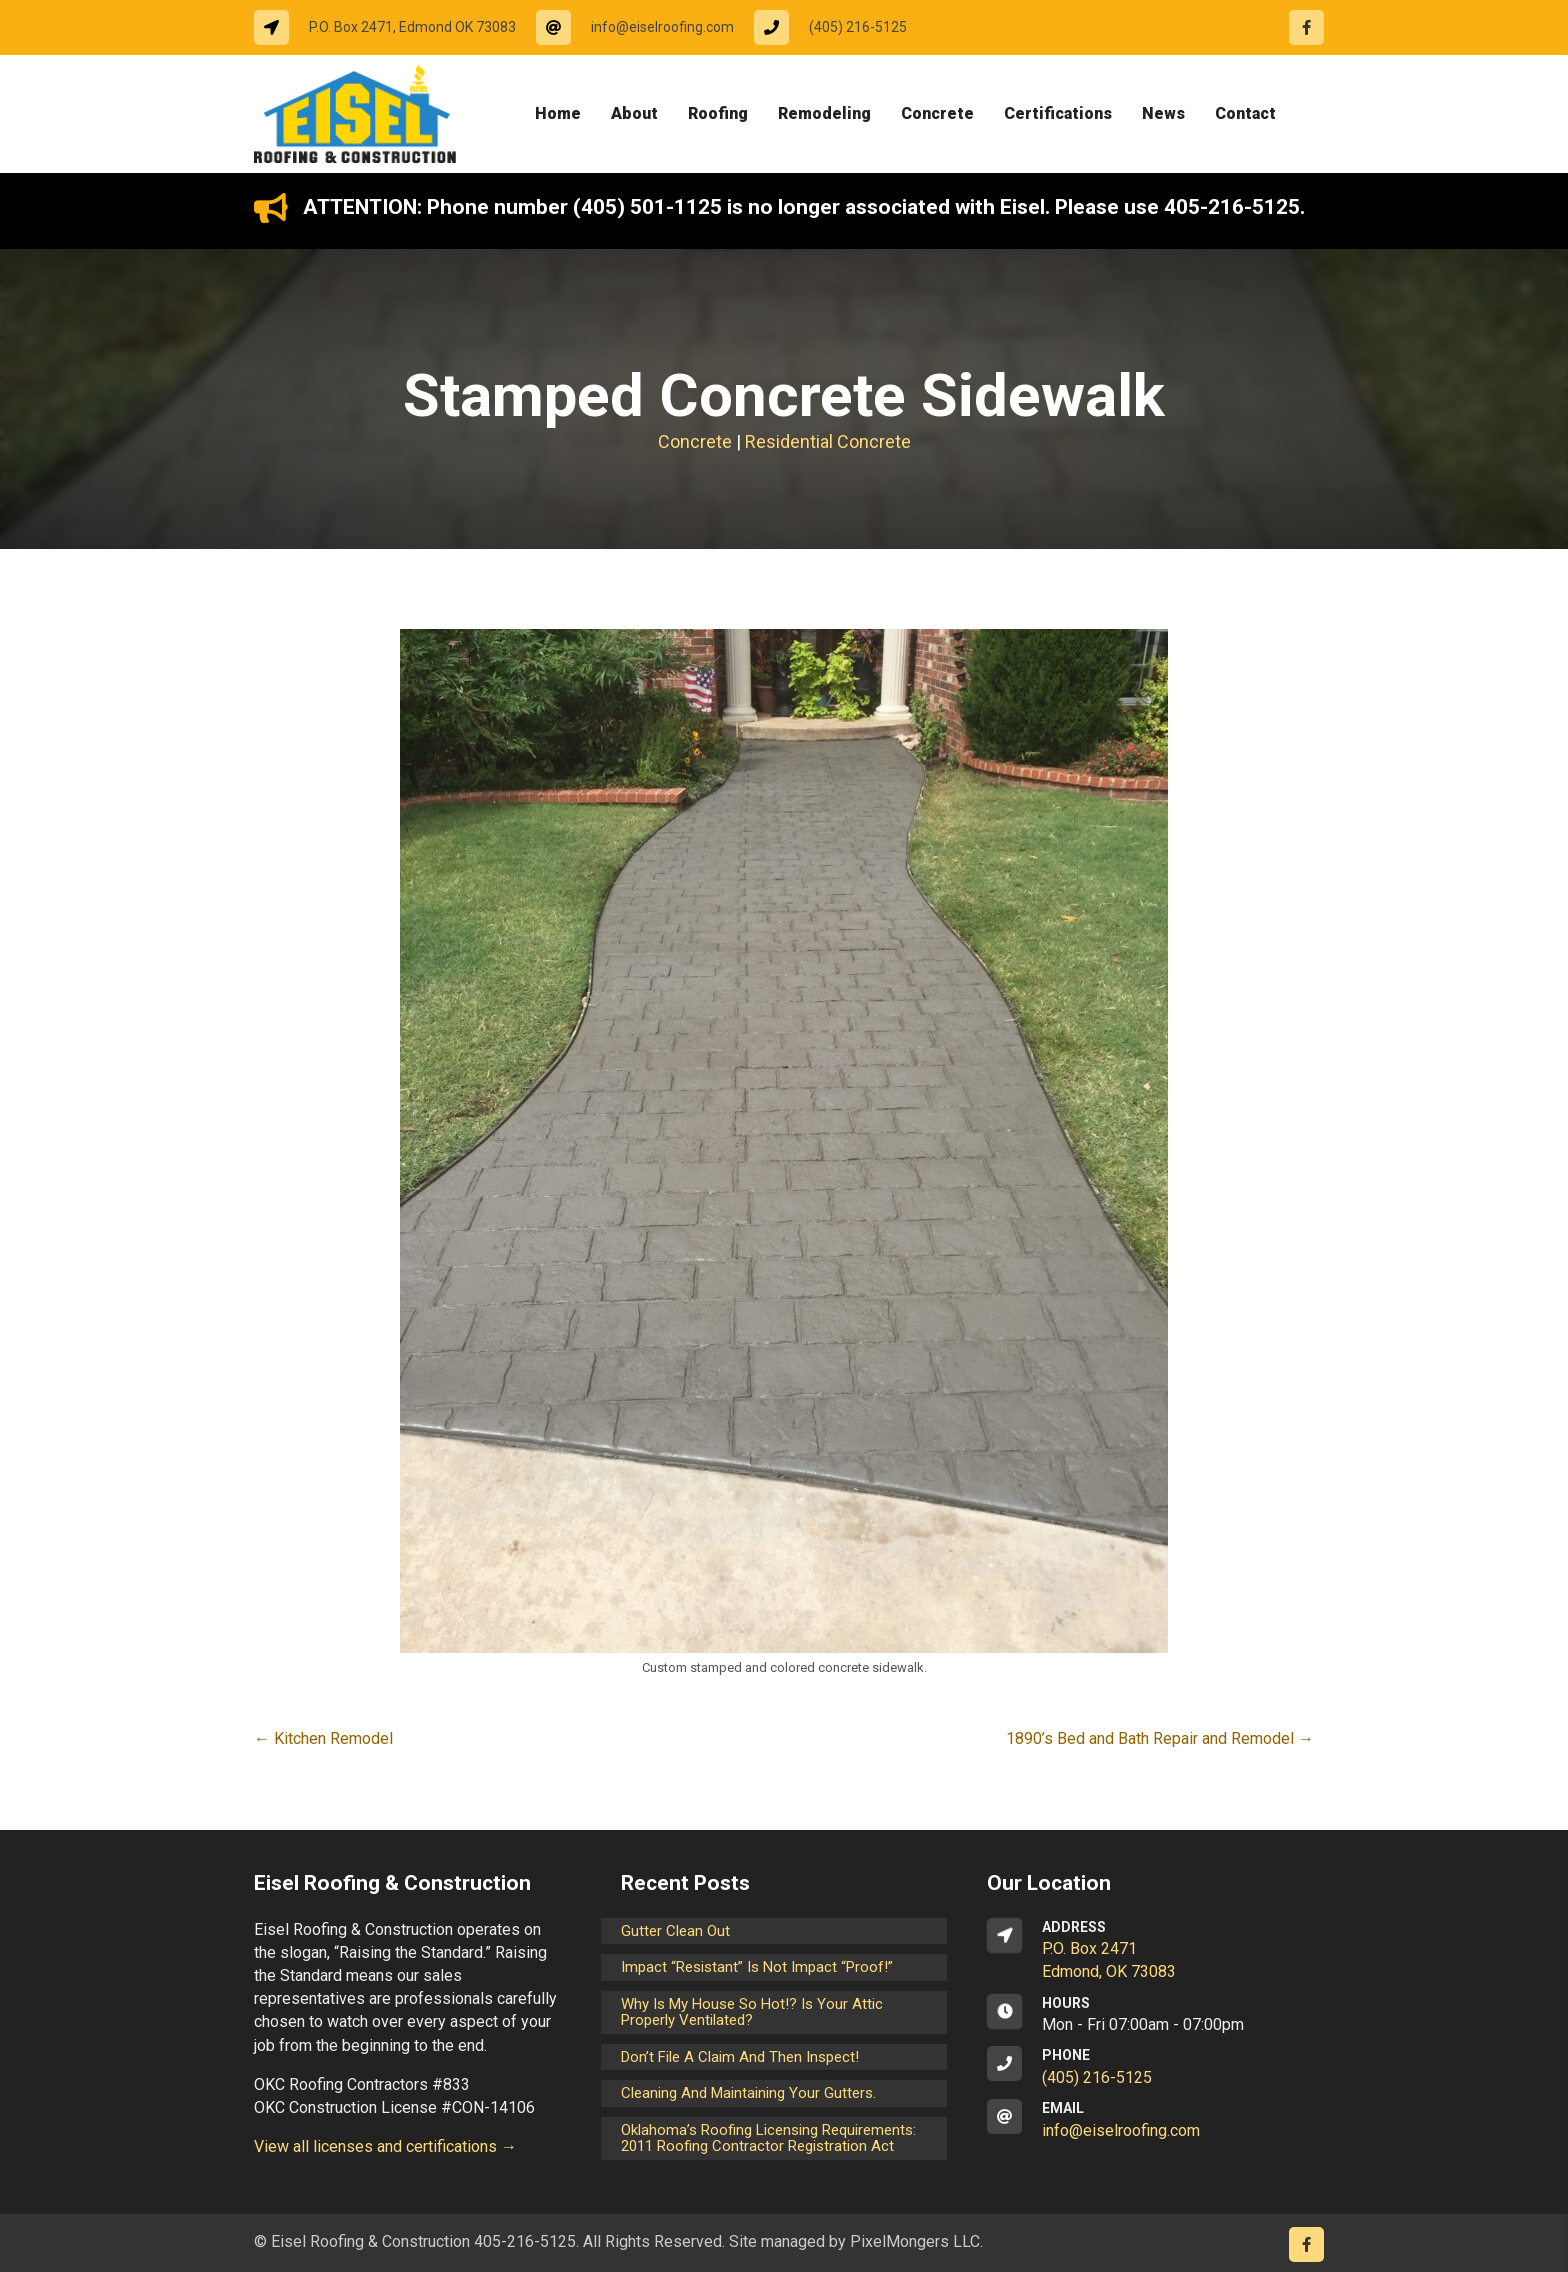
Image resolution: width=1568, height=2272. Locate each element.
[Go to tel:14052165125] (840, 27)
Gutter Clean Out (675, 1931)
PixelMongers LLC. (916, 2241)
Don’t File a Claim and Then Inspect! (740, 2057)
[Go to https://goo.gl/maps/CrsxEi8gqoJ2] (1150, 1951)
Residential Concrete (828, 441)
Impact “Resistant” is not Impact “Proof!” (757, 1967)
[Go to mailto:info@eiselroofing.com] (645, 27)
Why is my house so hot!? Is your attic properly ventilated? (752, 2012)
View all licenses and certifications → (385, 2146)
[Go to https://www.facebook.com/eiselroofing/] (1306, 27)
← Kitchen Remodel (323, 1738)
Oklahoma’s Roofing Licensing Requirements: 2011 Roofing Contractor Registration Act (768, 2138)
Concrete (695, 441)
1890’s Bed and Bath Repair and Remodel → (1160, 1738)
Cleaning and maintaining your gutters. (748, 2093)
